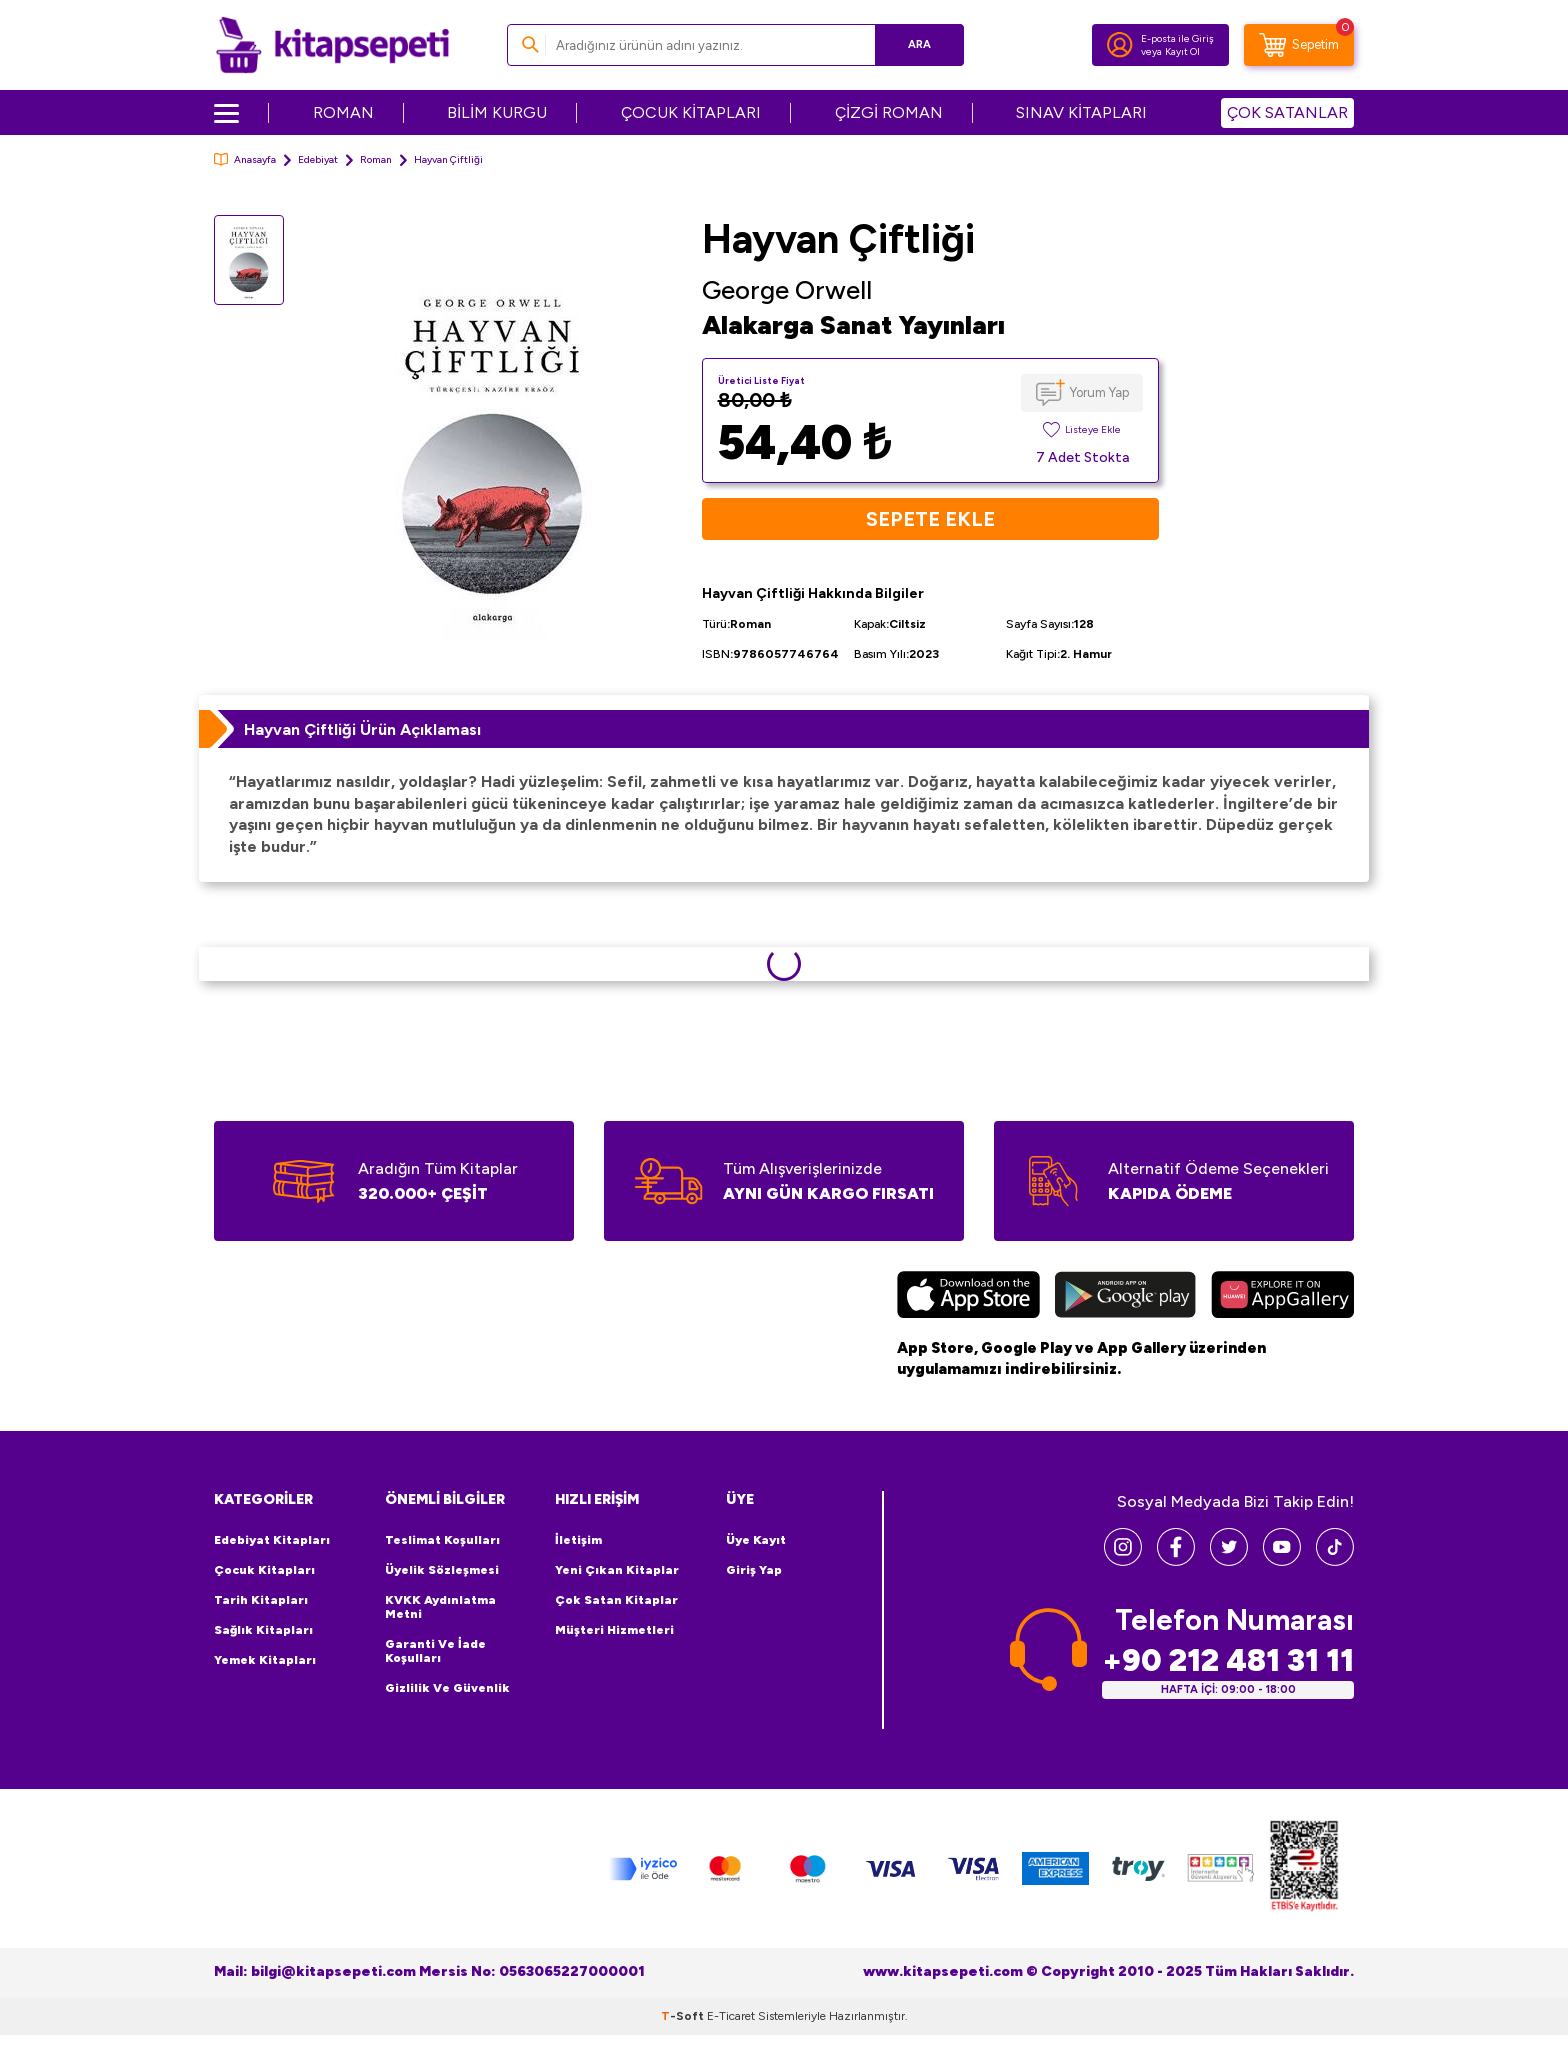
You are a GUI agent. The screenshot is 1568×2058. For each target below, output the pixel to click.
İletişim (578, 1540)
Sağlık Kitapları (263, 1630)
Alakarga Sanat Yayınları (853, 325)
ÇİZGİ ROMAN (889, 112)
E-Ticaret (731, 2016)
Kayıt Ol (1182, 51)
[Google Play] (1125, 1297)
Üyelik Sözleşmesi (442, 1570)
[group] (493, 447)
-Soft (684, 2016)
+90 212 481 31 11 (1228, 1660)
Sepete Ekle (930, 519)
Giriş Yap (754, 1570)
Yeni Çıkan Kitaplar (617, 1570)
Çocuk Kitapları (264, 1570)
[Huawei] (1282, 1297)
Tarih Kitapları (261, 1600)
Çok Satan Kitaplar (616, 1600)
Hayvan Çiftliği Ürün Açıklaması (362, 729)
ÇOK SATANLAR (1287, 112)
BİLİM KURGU (497, 112)
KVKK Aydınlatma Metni (440, 1607)
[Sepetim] (1299, 45)
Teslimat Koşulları (442, 1540)
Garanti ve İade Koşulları (435, 1651)
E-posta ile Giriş (1177, 38)
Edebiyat (318, 159)
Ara (919, 44)
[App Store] (968, 1297)
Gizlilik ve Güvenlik (447, 1688)
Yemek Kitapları (265, 1660)
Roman (376, 159)
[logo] (332, 45)
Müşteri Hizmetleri (614, 1630)
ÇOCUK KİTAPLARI (691, 112)
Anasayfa (245, 159)
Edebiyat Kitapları (272, 1540)
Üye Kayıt (756, 1540)
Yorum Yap (1099, 392)
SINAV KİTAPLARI (1081, 112)
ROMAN (343, 112)
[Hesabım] (1120, 45)
